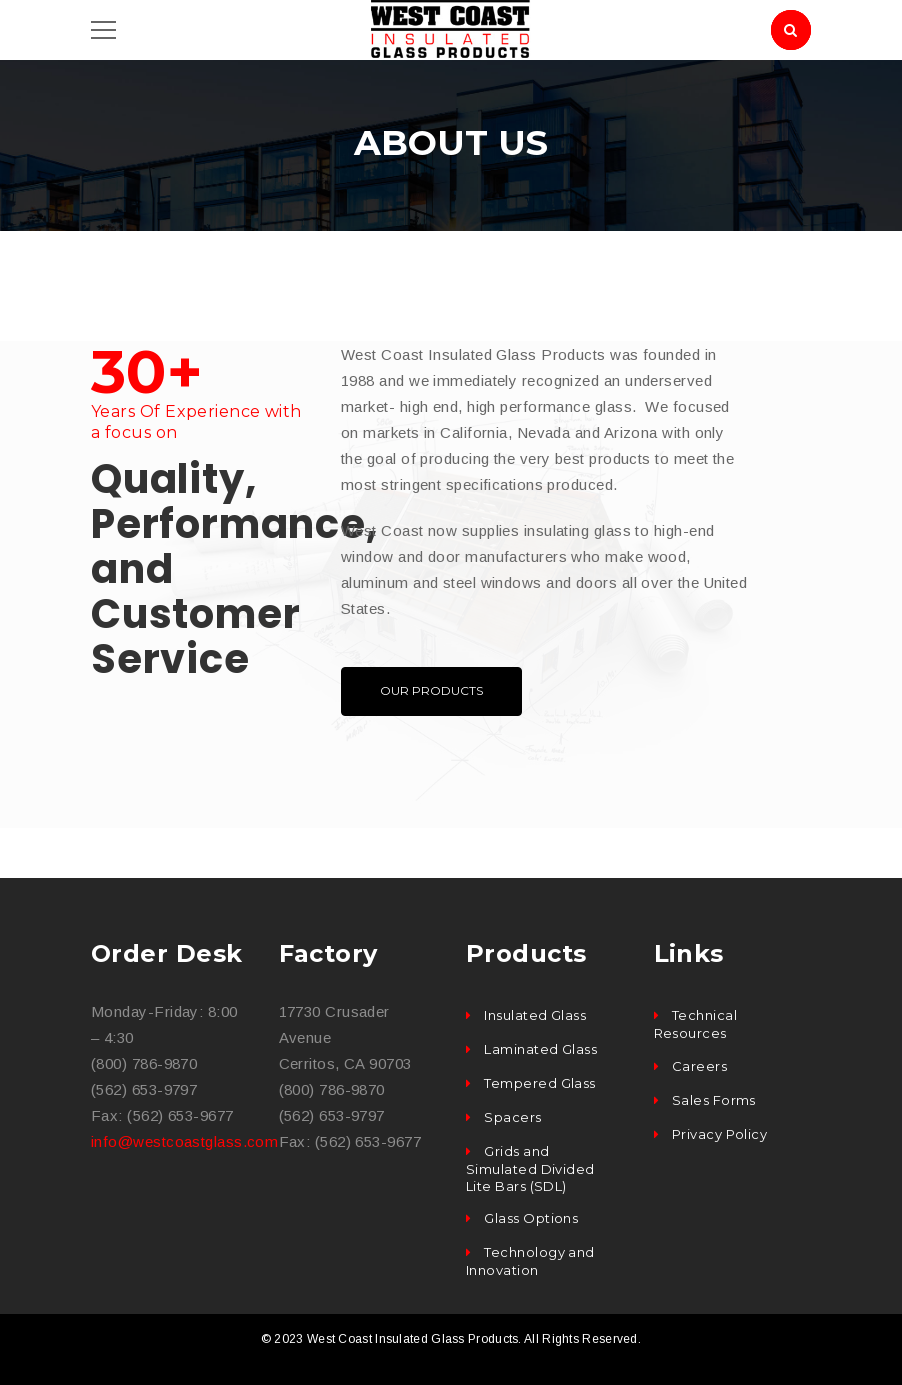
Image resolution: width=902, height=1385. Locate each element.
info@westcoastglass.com (184, 1141)
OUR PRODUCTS (431, 690)
